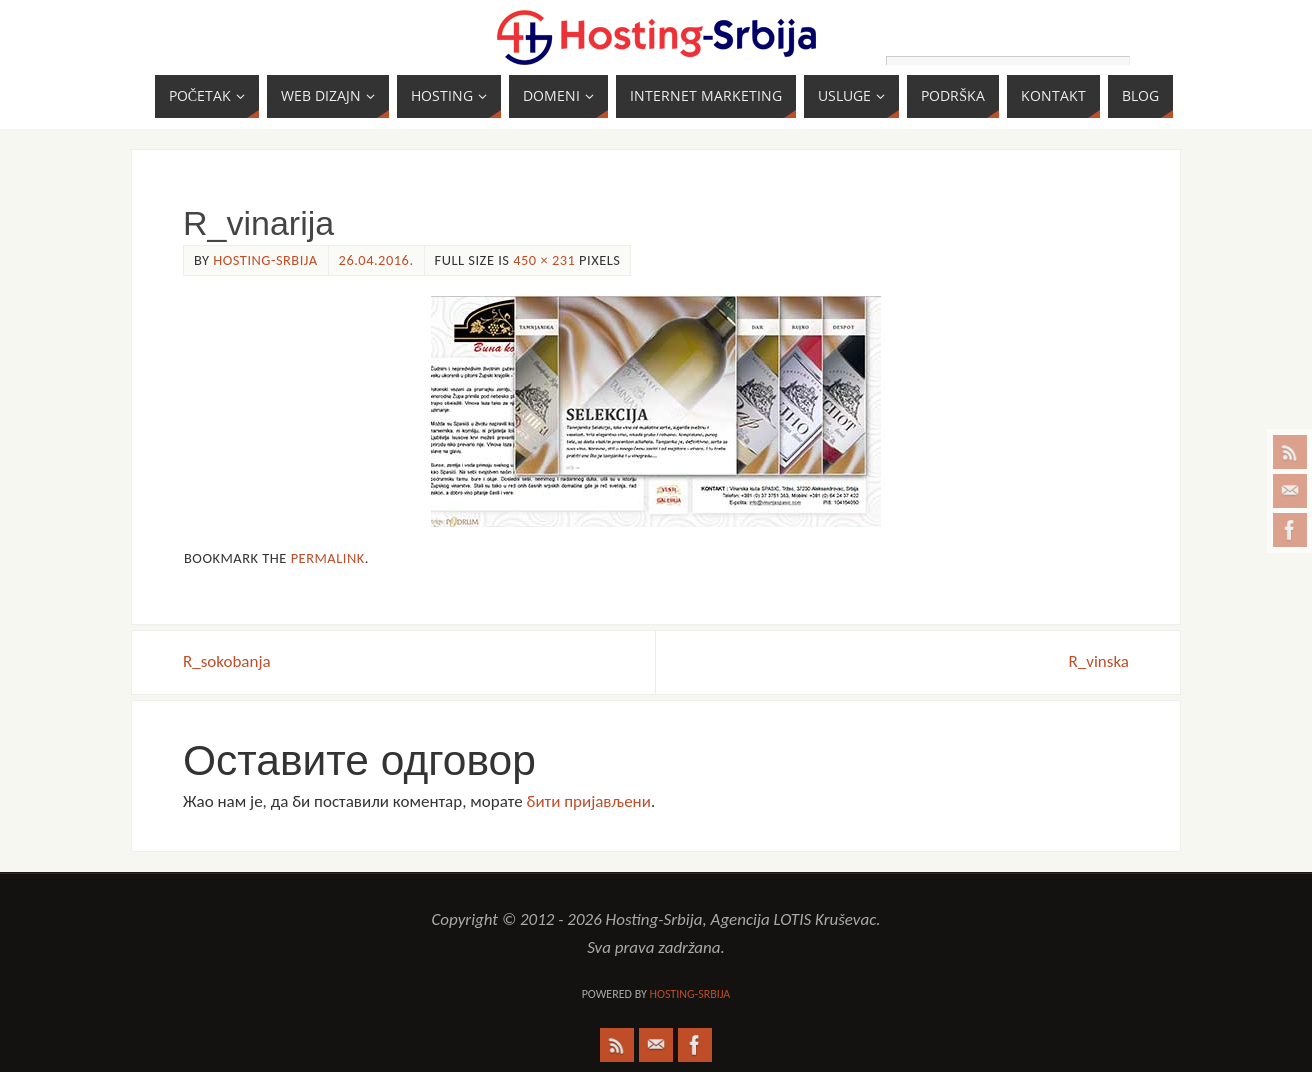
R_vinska (1099, 661)
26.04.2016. (376, 260)
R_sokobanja (227, 661)
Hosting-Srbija (265, 260)
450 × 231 (544, 260)
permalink (328, 558)
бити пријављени (588, 801)
